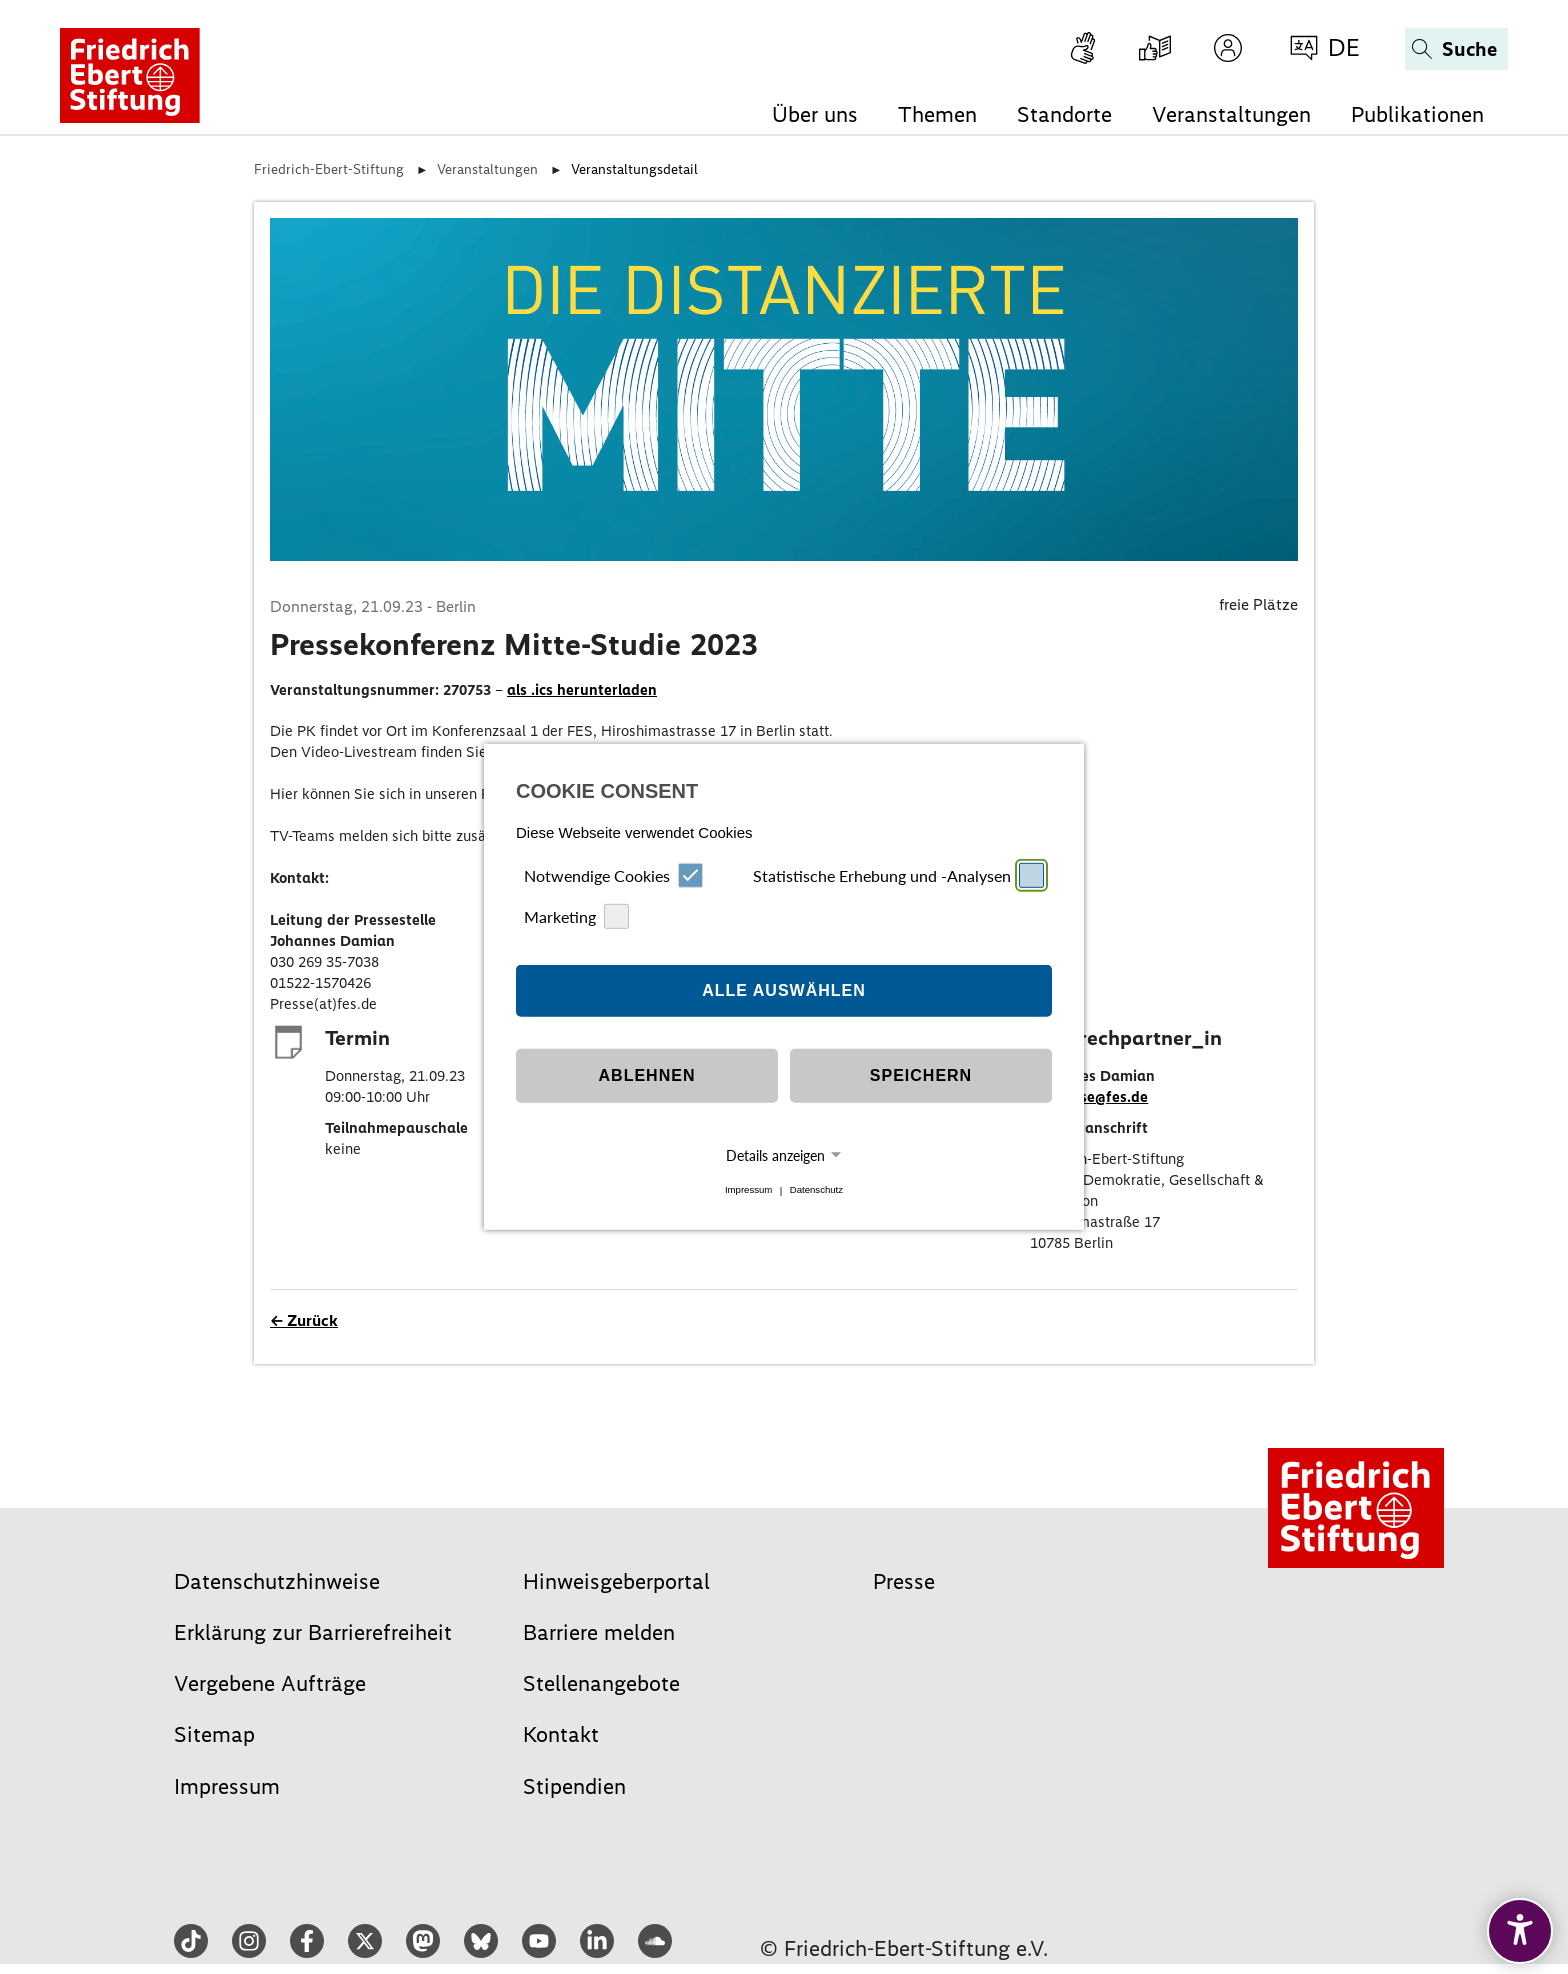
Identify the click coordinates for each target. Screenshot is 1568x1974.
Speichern (921, 1075)
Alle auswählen (784, 990)
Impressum (748, 1190)
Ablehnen (647, 1075)
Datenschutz (816, 1190)
